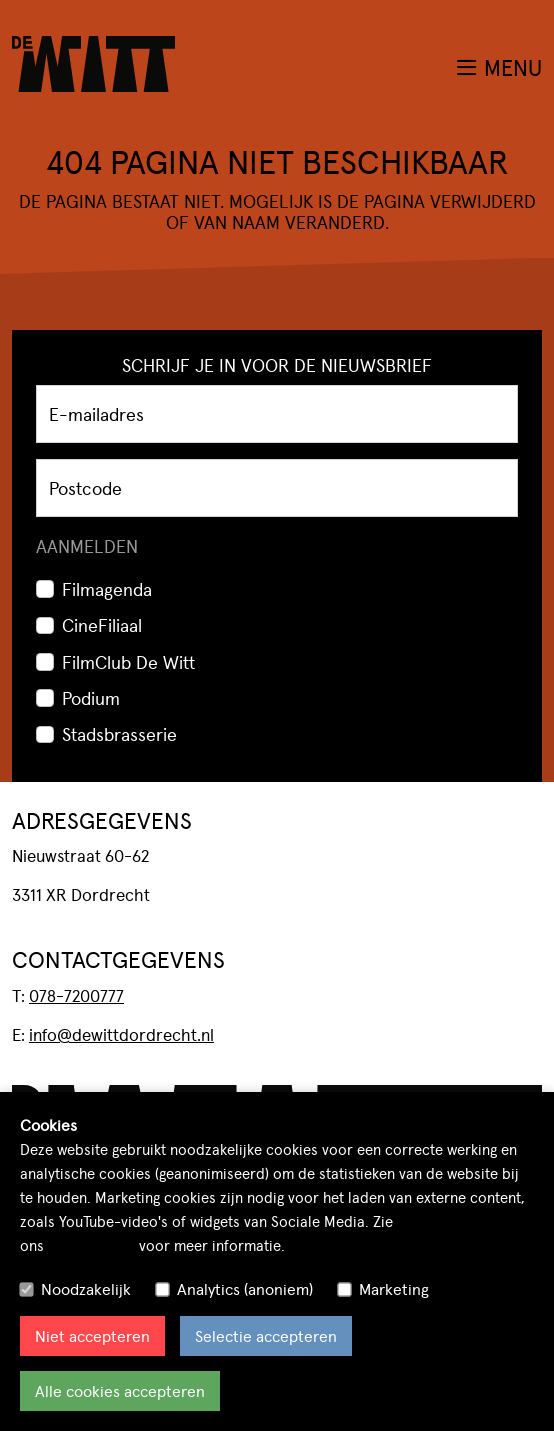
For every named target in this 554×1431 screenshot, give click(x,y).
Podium (91, 697)
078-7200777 (76, 995)
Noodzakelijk (86, 1288)
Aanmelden (87, 545)
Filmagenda (107, 588)
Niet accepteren (92, 1335)
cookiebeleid (91, 1244)
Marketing (394, 1288)
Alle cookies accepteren (120, 1390)
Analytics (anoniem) (245, 1288)
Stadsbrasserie (119, 733)
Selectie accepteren (266, 1335)
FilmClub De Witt (128, 661)
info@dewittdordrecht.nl (121, 1034)
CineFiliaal (102, 624)
